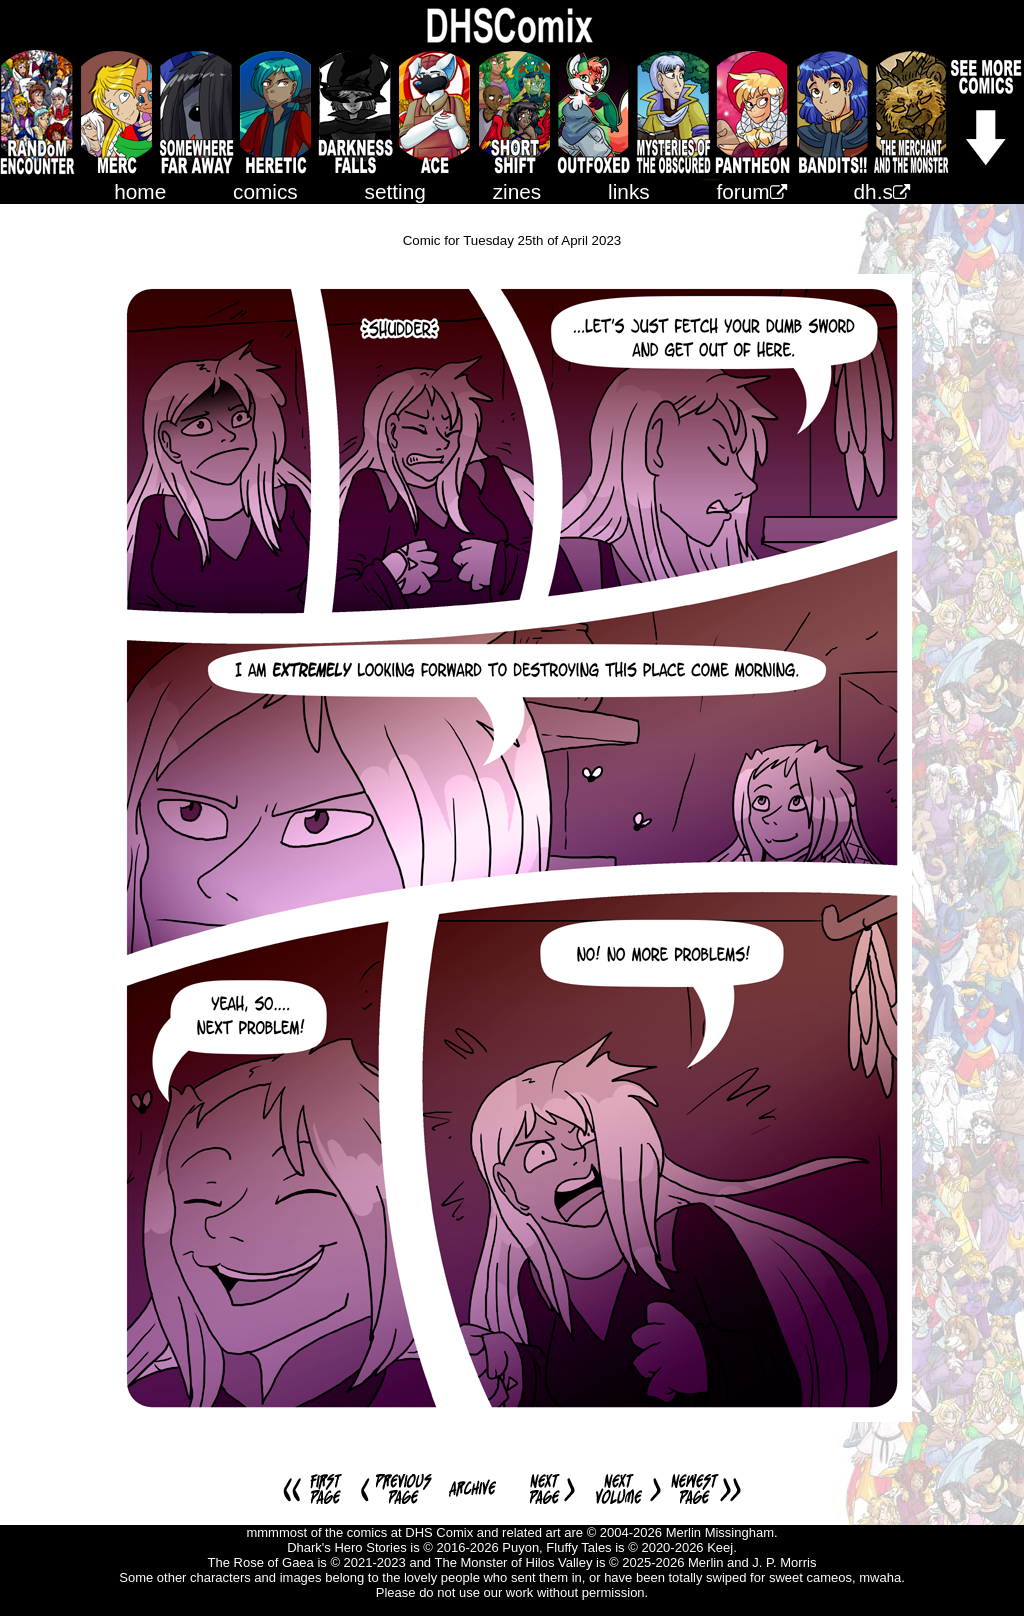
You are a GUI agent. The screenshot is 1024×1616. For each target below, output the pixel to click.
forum (752, 191)
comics (265, 191)
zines (517, 191)
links (629, 191)
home (140, 191)
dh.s (882, 191)
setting (395, 191)
